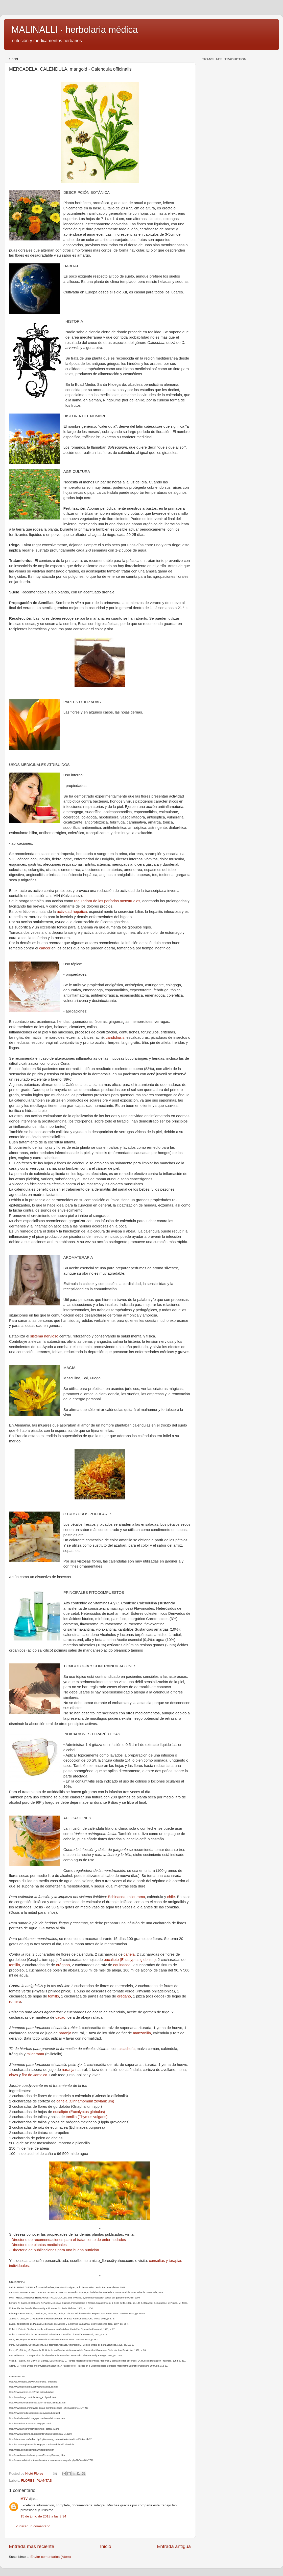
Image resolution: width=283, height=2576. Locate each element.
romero (15, 2001)
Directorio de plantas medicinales (39, 2245)
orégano (63, 1965)
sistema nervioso (44, 1336)
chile (171, 1897)
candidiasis (115, 1037)
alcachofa (127, 2049)
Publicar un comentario (32, 2526)
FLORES (28, 2480)
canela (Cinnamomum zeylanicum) (85, 2101)
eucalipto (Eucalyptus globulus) (130, 1960)
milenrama (136, 1897)
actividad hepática (72, 912)
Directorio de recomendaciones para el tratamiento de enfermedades (68, 2240)
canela (129, 1954)
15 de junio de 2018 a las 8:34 (43, 2516)
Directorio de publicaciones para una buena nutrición (55, 2250)
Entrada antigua (174, 2546)
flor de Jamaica (34, 2075)
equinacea (122, 1965)
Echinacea (116, 1897)
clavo (13, 2075)
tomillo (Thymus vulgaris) (86, 2117)
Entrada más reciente (31, 2546)
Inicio (105, 2546)
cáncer (45, 948)
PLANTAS (44, 2480)
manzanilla (142, 2033)
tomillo (14, 1965)
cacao (60, 2017)
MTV (24, 2499)
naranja (65, 2033)
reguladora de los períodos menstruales (107, 901)
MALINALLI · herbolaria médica (74, 29)
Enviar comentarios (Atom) (51, 2557)
